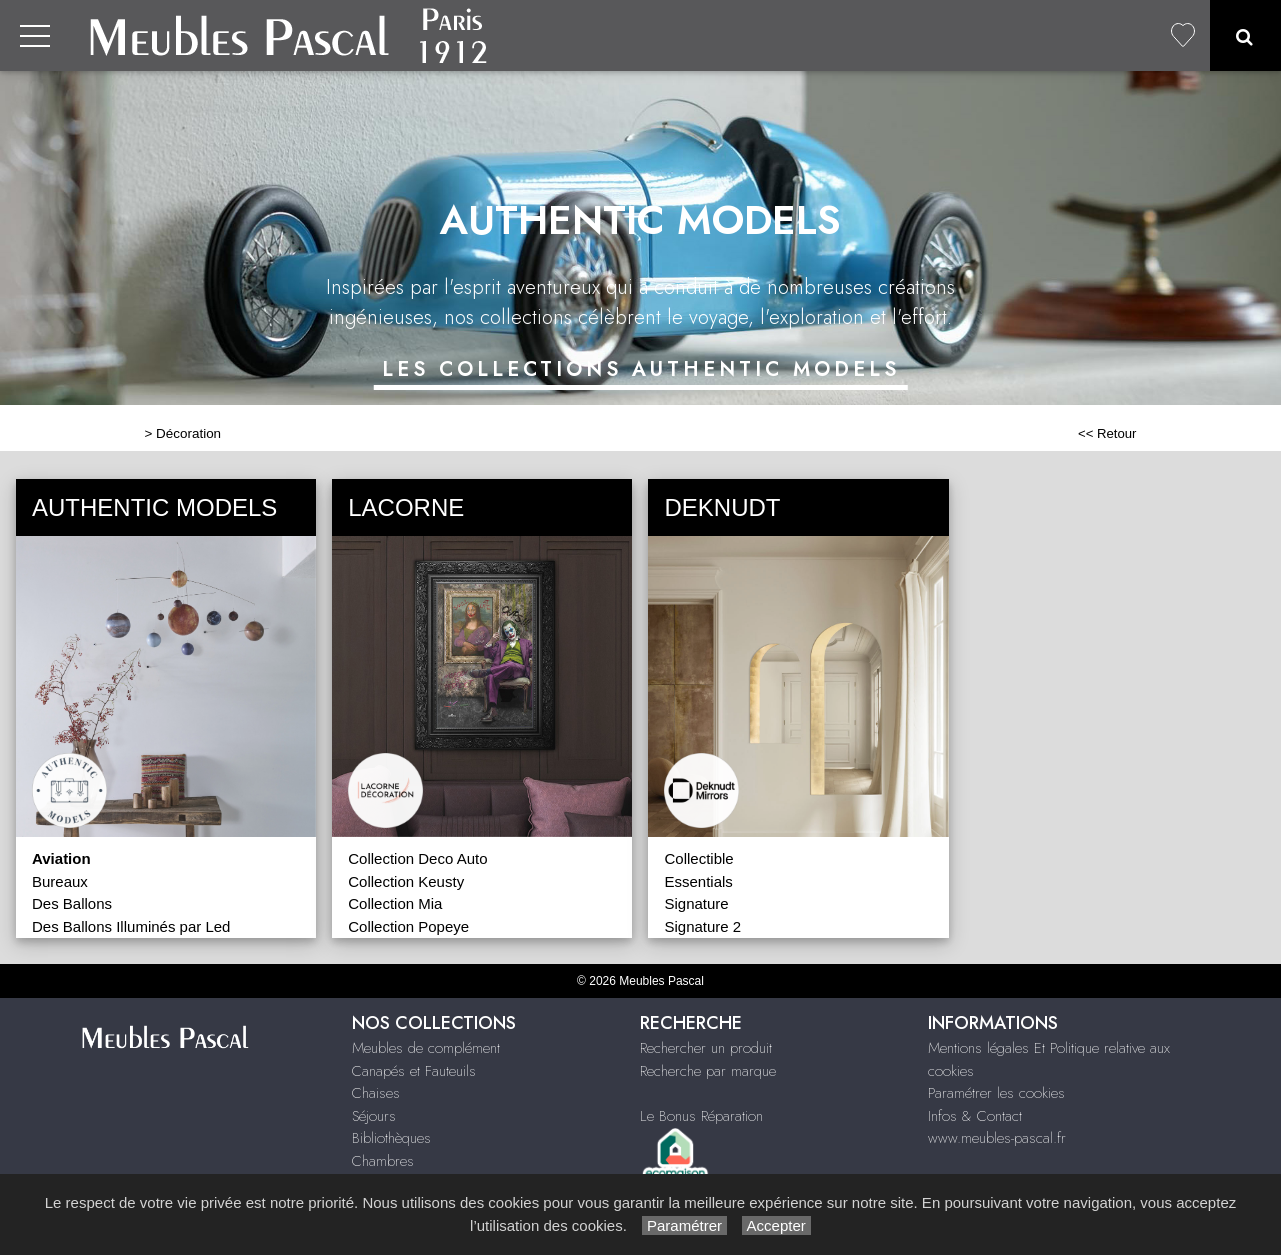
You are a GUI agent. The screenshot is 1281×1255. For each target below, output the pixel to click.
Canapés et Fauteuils (414, 1071)
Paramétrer (684, 1225)
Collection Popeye (408, 926)
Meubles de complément (426, 1048)
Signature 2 (702, 926)
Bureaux (60, 881)
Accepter (776, 1225)
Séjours (374, 1116)
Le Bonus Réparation (701, 1116)
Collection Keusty (406, 881)
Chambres (383, 1161)
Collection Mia (395, 903)
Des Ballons (72, 903)
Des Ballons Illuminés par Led (131, 926)
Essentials (698, 881)
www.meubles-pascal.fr (997, 1138)
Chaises (376, 1093)
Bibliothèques (391, 1138)
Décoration (188, 433)
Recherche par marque (708, 1071)
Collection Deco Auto (417, 858)
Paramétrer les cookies (996, 1093)
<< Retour (1107, 433)
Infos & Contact (975, 1116)
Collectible (698, 858)
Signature (696, 903)
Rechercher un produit (706, 1048)
